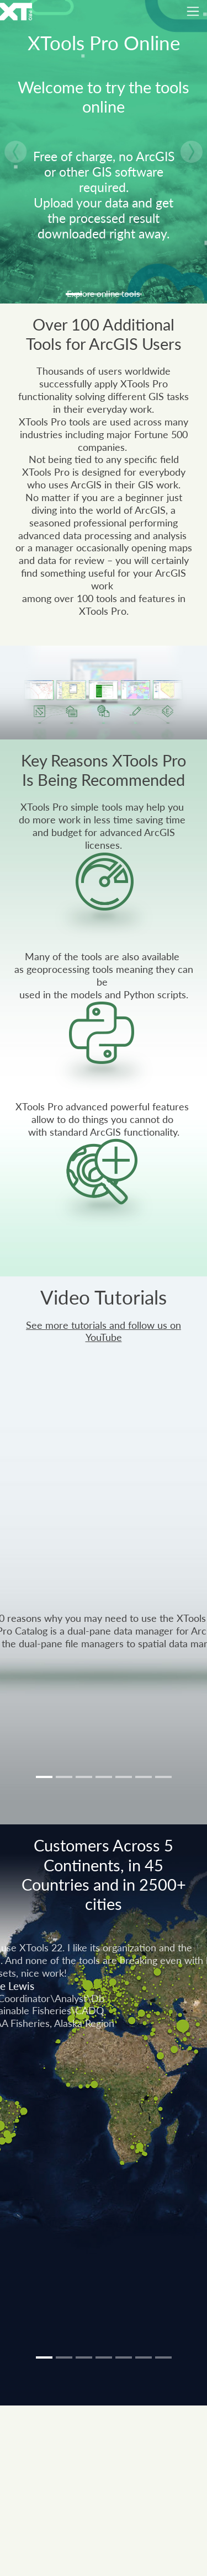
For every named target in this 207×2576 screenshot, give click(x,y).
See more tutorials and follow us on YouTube (103, 1331)
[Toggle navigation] (193, 11)
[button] (15, 152)
